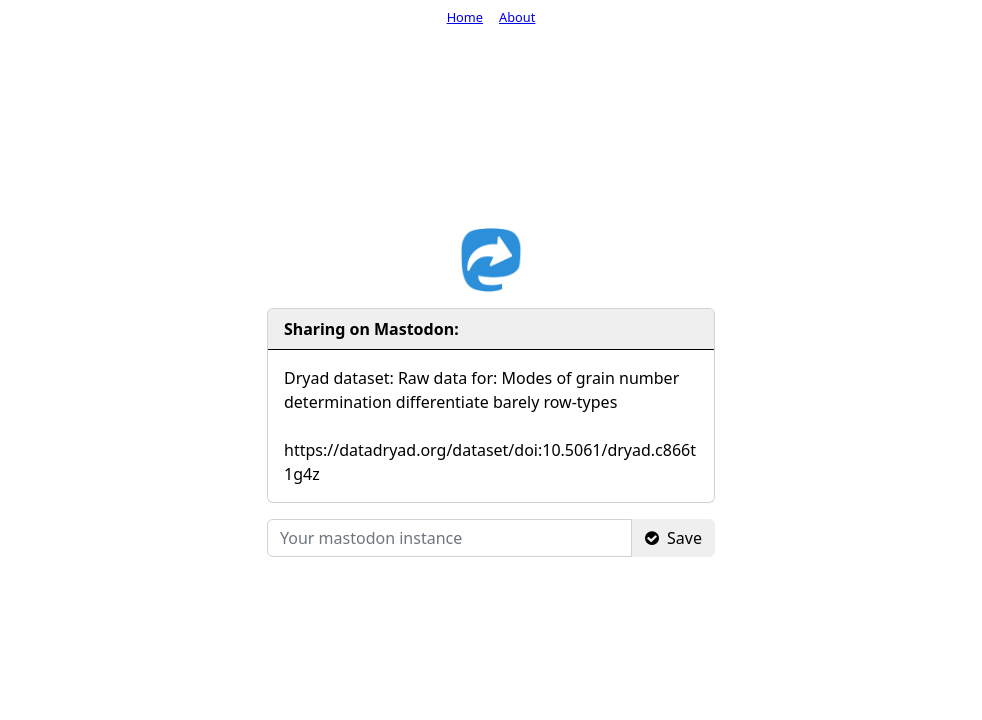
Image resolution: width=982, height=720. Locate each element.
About (517, 17)
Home (465, 17)
